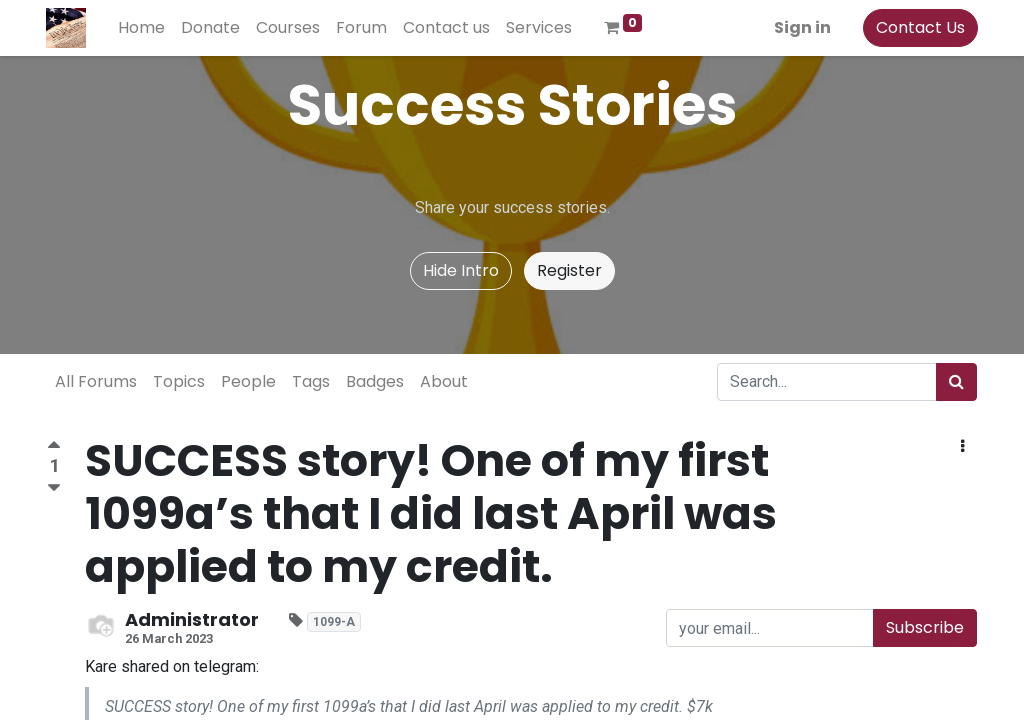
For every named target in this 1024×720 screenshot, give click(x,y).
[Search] (956, 382)
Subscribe (925, 627)
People (248, 381)
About (444, 381)
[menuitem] (142, 28)
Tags (311, 381)
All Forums (96, 381)
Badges (375, 381)
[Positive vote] (54, 447)
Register (569, 270)
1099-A (334, 622)
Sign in (801, 27)
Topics (179, 381)
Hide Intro (461, 270)
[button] (962, 447)
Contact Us (919, 27)
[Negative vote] (54, 488)
